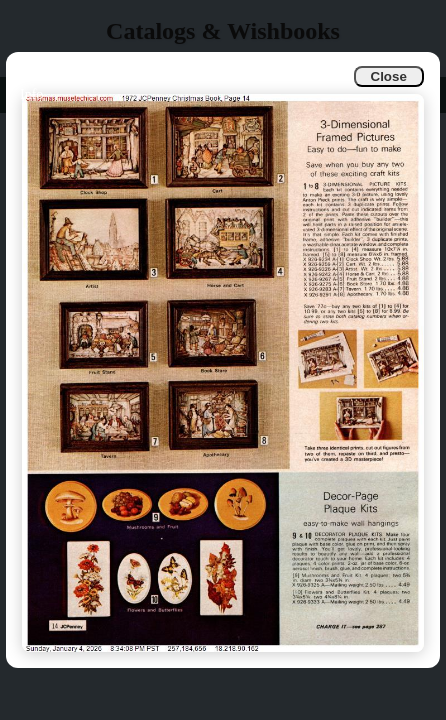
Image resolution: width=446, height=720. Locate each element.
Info (31, 94)
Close (389, 76)
